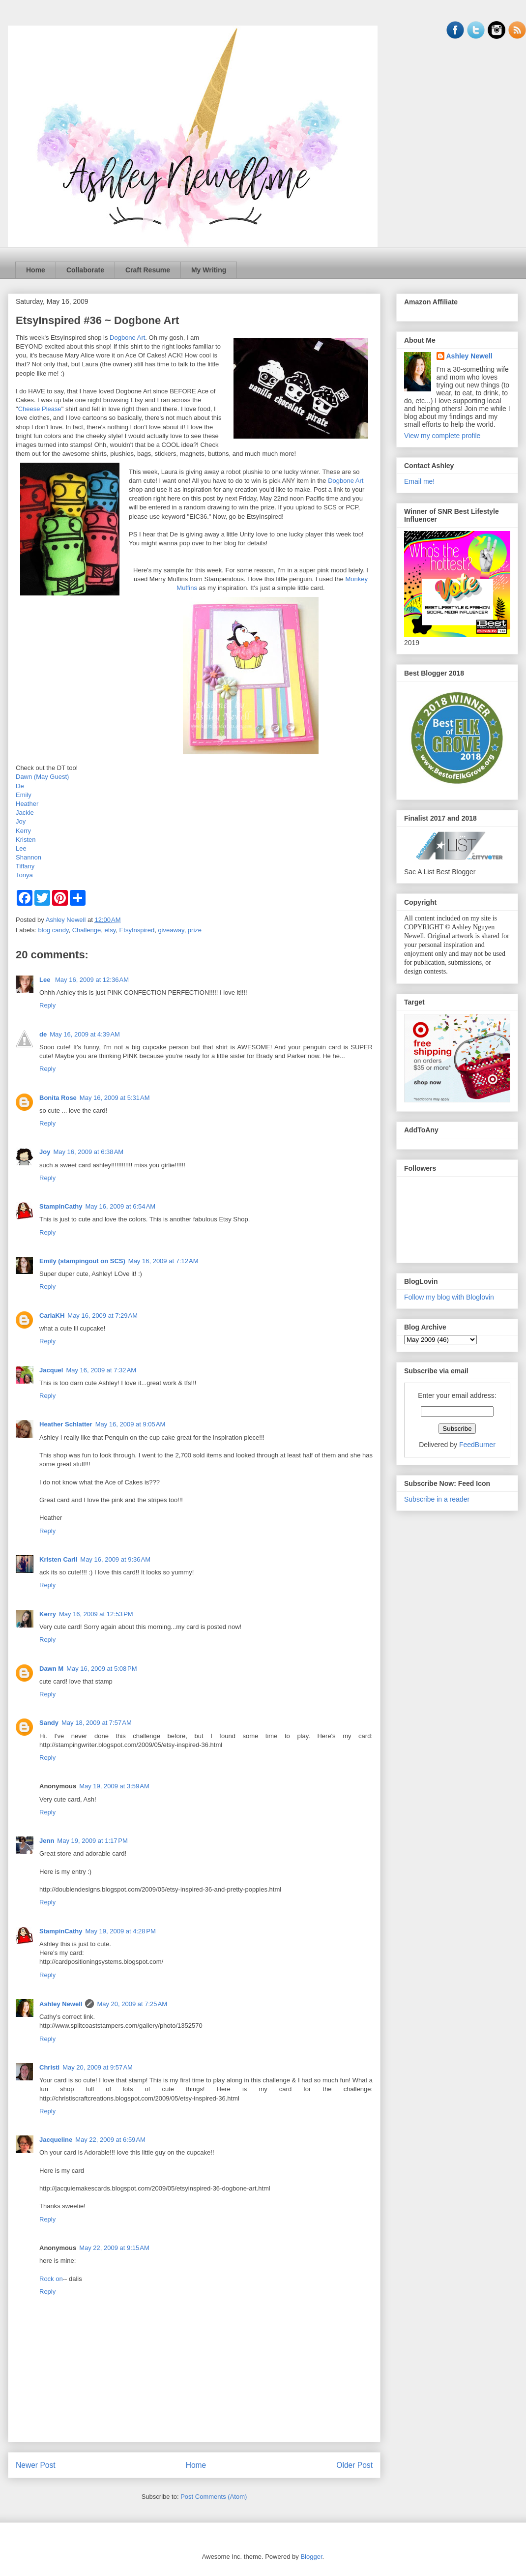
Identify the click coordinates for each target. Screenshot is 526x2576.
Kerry (23, 830)
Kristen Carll (58, 1559)
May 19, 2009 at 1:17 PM (92, 1840)
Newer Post (36, 2465)
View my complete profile (442, 436)
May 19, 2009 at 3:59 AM (114, 1786)
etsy (110, 930)
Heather (27, 803)
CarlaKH (51, 1315)
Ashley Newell (60, 2004)
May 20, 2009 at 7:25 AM (132, 2004)
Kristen (25, 839)
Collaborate (85, 270)
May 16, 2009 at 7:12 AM (163, 1261)
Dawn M (51, 1668)
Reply (47, 1005)
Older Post (354, 2465)
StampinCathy (60, 1206)
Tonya (24, 875)
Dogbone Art (127, 337)
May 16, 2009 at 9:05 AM (130, 1424)
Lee (21, 848)
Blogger (311, 2556)
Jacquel (51, 1370)
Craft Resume (147, 270)
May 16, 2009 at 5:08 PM (101, 1668)
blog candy (53, 930)
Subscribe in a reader (436, 1499)
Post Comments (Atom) (213, 2496)
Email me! (419, 481)
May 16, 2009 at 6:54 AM (120, 1206)
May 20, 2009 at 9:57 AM (97, 2067)
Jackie (25, 812)
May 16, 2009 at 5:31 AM (115, 1097)
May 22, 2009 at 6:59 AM (110, 2139)
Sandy (48, 1722)
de (43, 1034)
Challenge (86, 930)
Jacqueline (55, 2139)
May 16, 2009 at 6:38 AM (88, 1151)
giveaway (171, 930)
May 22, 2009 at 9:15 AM (114, 2247)
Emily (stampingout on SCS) (82, 1261)
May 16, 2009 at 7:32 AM (101, 1370)
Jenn (46, 1840)
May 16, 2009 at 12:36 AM (92, 979)
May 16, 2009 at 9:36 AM (115, 1559)
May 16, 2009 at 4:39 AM (85, 1034)
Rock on (51, 2278)
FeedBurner (477, 1445)
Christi (49, 2067)
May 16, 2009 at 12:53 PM (96, 1614)
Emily (23, 795)
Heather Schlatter (65, 1424)
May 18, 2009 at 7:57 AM (96, 1722)
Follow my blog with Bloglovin (449, 1297)
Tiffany (25, 866)
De (20, 786)
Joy (21, 821)
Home (35, 270)
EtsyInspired (137, 930)
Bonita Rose (58, 1097)
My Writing (208, 270)
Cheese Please (39, 409)
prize (195, 930)
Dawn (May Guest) (42, 776)
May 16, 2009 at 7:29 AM (102, 1315)
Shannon (28, 857)
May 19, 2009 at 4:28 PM (120, 1931)
